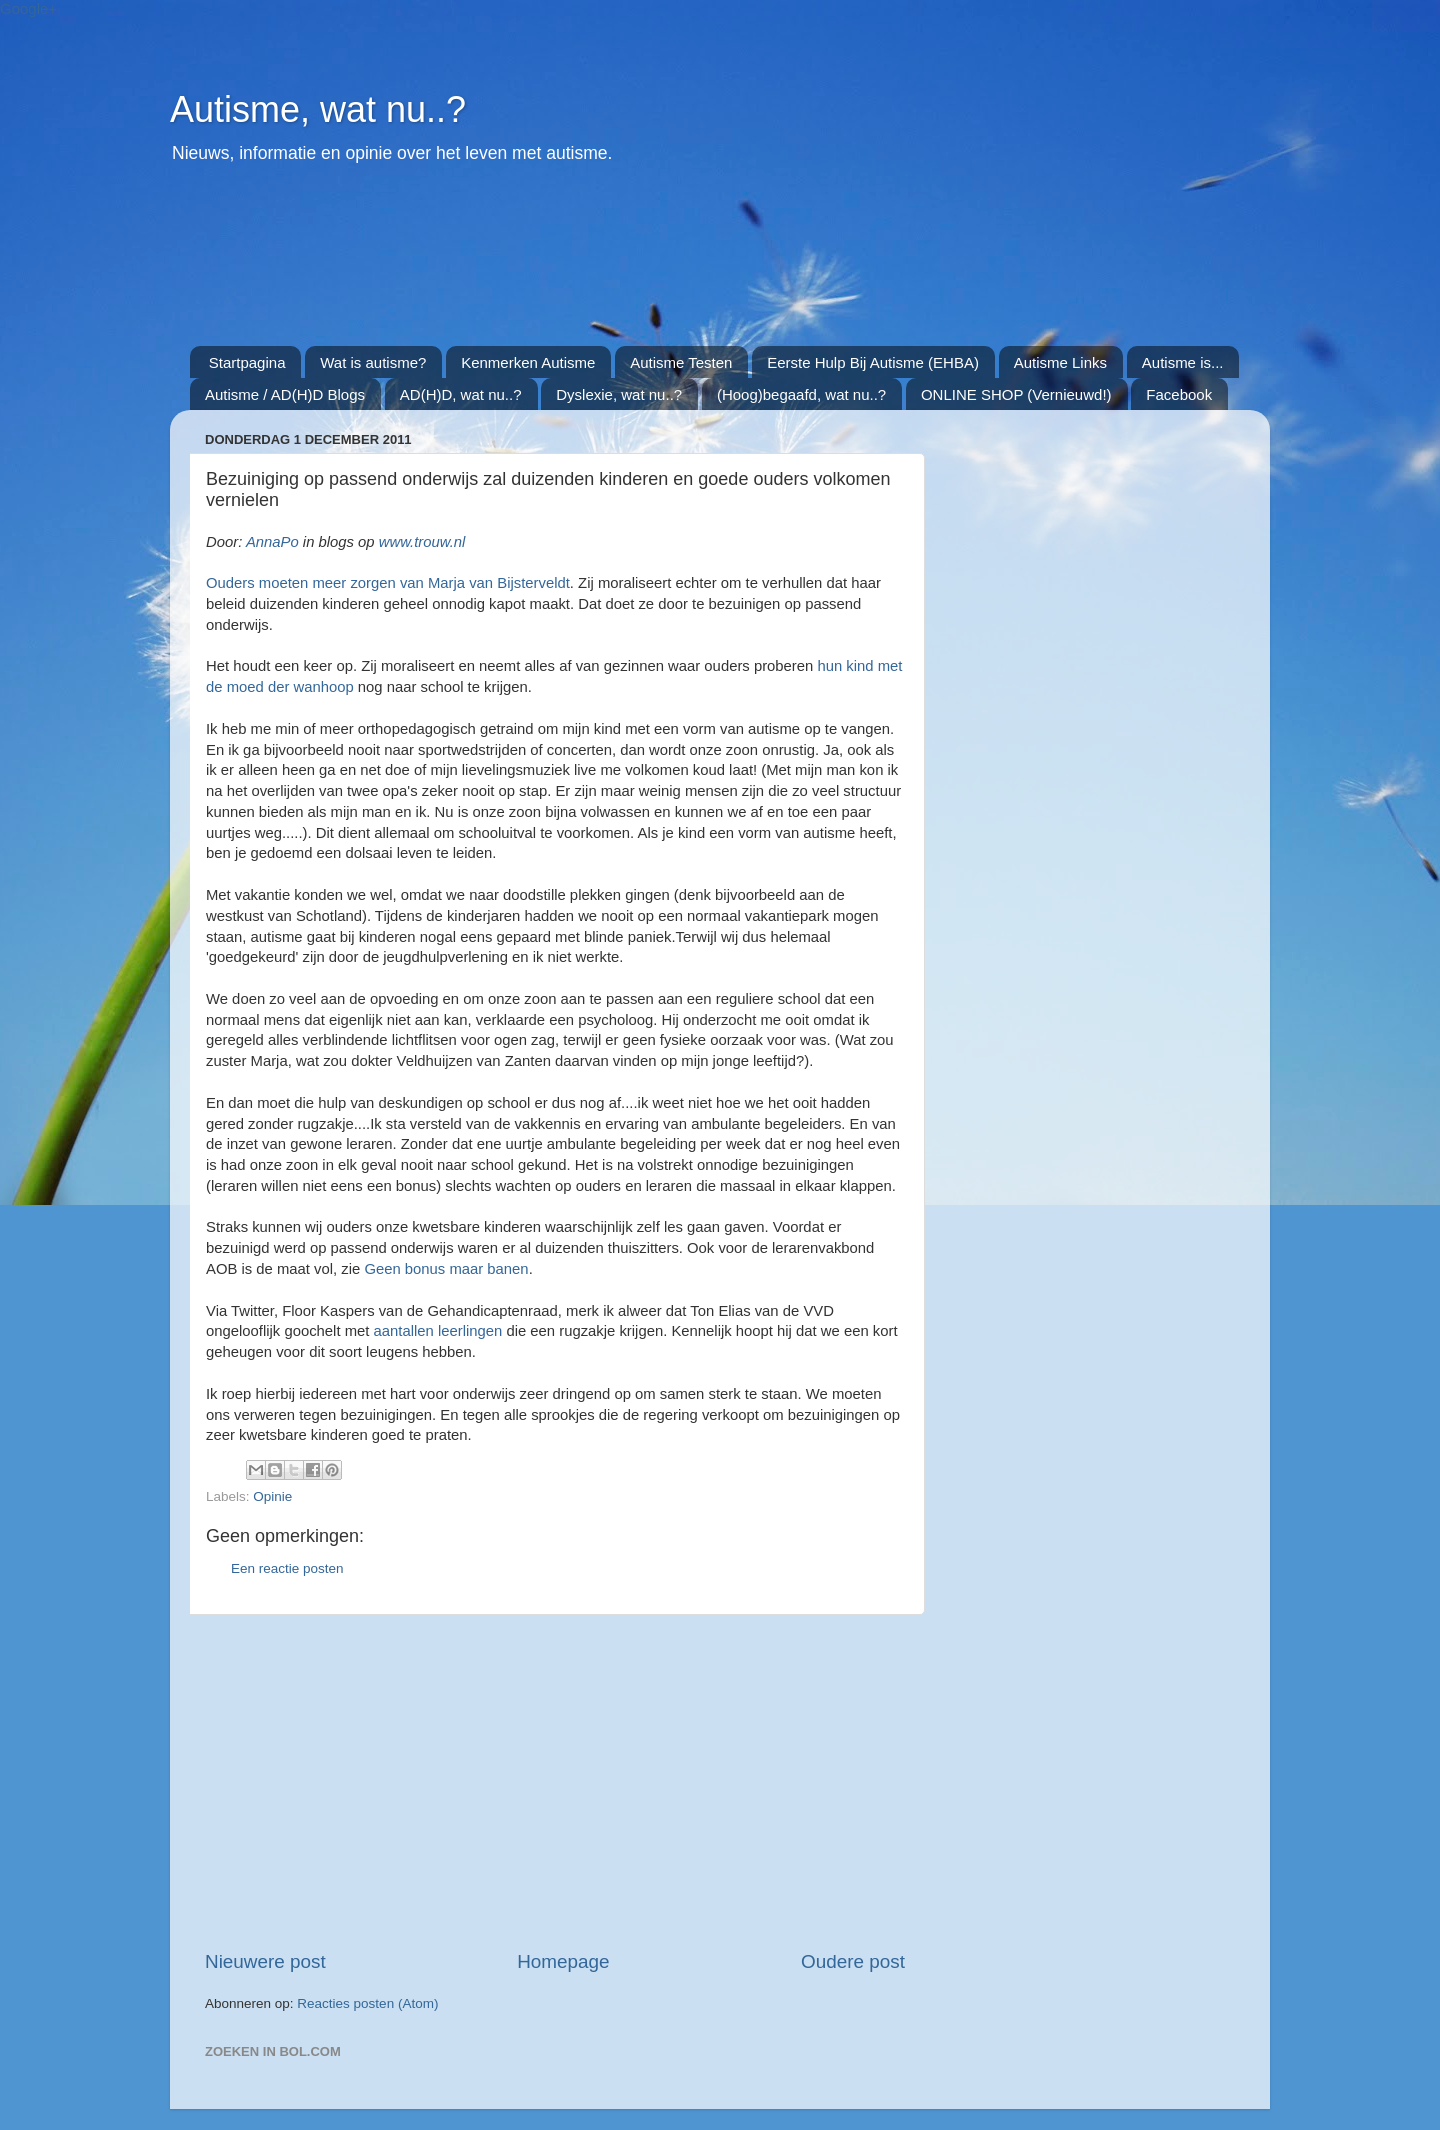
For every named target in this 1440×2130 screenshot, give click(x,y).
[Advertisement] (675, 266)
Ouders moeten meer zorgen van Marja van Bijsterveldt (388, 583)
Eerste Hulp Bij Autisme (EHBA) (873, 362)
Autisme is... (1183, 362)
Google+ (28, 8)
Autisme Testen (681, 362)
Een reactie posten (287, 1568)
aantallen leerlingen (438, 1331)
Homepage (563, 1961)
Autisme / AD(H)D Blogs (285, 394)
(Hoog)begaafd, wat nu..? (801, 394)
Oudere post (853, 1961)
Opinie (272, 1496)
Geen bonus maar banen (446, 1269)
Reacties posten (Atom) (367, 2003)
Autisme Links (1060, 362)
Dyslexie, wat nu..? (619, 394)
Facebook (1179, 394)
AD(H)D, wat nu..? (461, 394)
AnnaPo (272, 542)
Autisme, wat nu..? (318, 109)
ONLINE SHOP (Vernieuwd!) (1016, 394)
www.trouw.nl (422, 542)
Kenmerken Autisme (528, 362)
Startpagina (247, 362)
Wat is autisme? (373, 362)
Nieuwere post (265, 1961)
